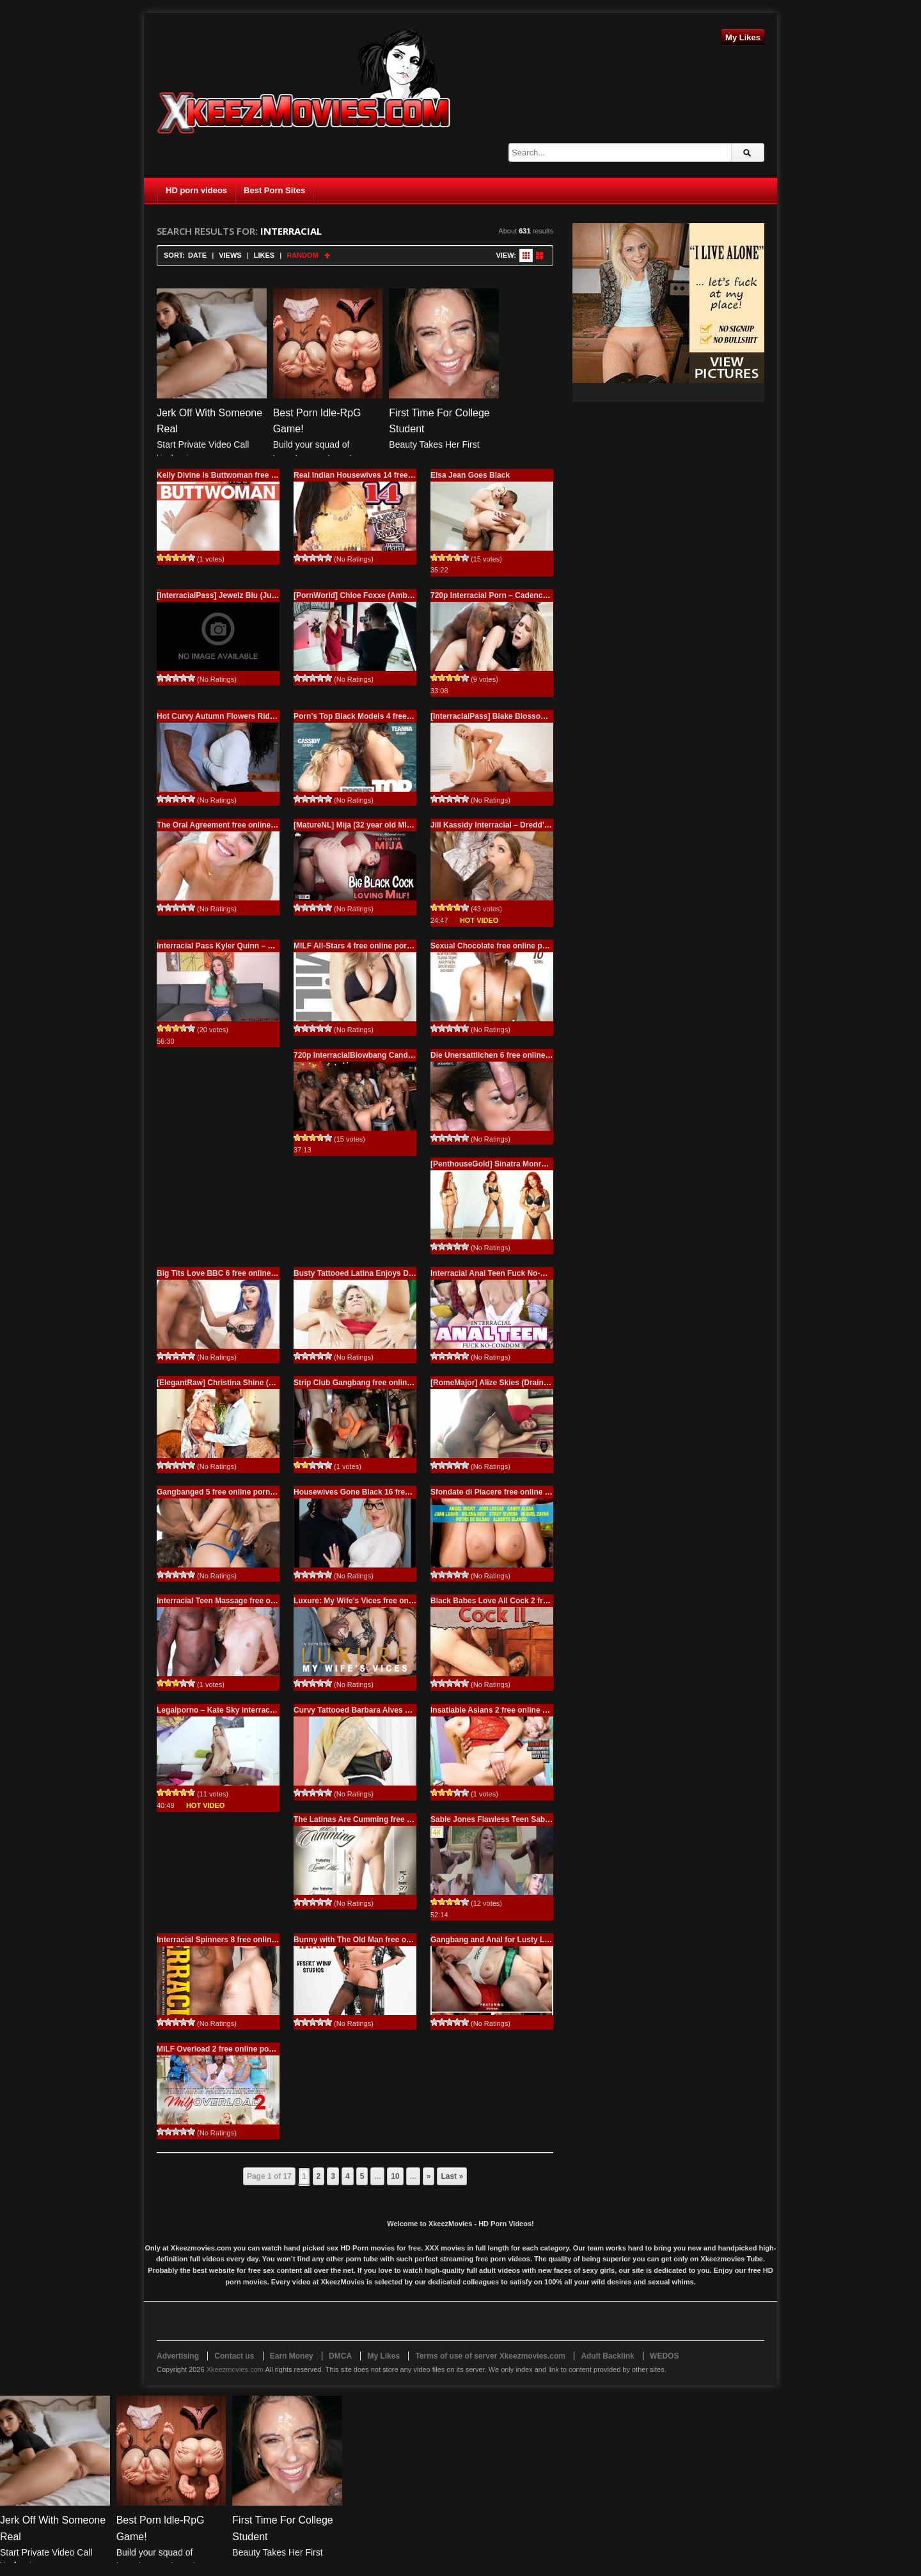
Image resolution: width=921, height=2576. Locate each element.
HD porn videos (196, 190)
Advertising (178, 2356)
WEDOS (664, 2356)
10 (395, 2176)
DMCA (340, 2356)
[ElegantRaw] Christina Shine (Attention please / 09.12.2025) (266, 1382)
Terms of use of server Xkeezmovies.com (490, 2356)
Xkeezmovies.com (235, 2369)
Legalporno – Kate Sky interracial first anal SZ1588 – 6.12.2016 (270, 1710)
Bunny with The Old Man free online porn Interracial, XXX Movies (412, 1939)
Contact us (234, 2356)
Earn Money (291, 2356)
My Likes (742, 37)
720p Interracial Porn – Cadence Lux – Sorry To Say (524, 595)
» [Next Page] (429, 2176)
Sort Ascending (327, 255)
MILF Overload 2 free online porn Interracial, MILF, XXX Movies (270, 2049)
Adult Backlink (607, 2356)
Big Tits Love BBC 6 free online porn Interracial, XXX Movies (267, 1273)
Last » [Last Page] (452, 2176)
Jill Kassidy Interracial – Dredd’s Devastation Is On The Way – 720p (552, 825)
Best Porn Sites (274, 190)
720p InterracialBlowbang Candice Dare (365, 1055)
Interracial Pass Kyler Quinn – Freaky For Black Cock (253, 945)
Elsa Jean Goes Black (470, 475)
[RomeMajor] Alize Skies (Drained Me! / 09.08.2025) (522, 1382)
